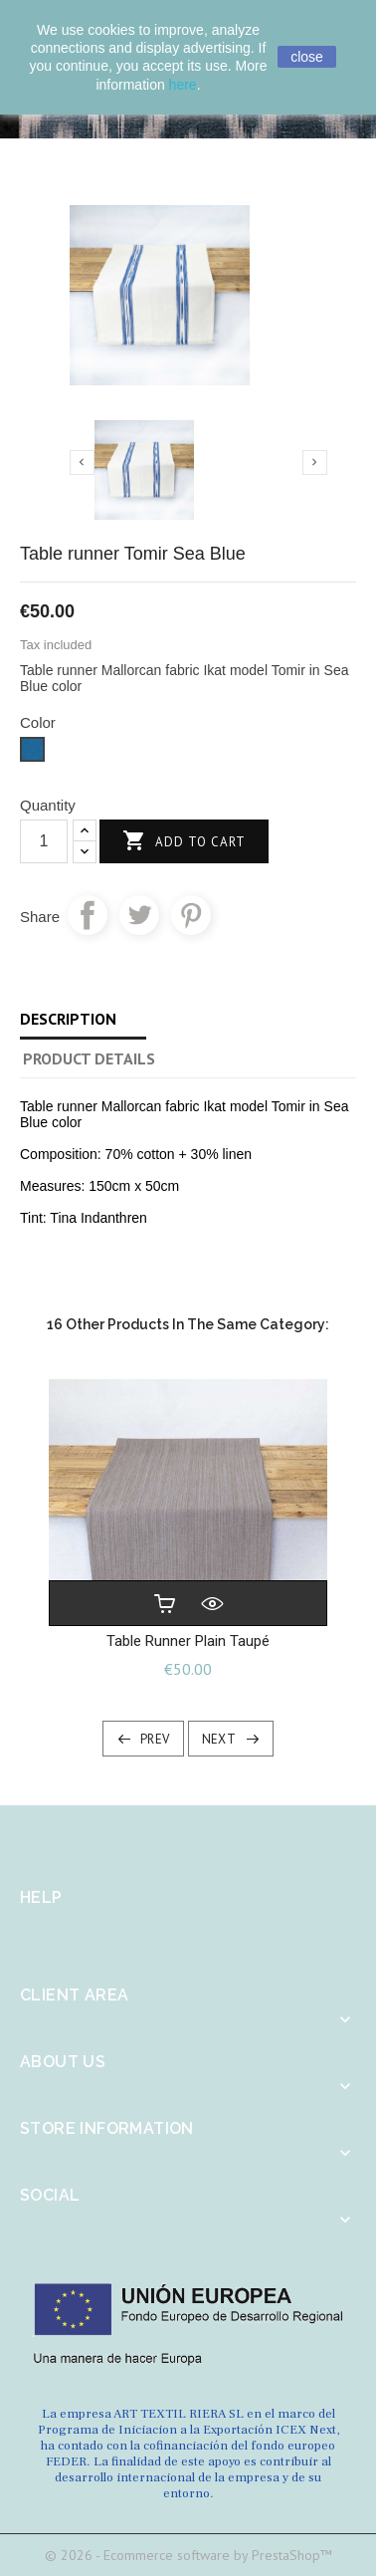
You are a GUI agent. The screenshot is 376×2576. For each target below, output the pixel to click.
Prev (155, 1739)
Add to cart (184, 841)
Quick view (212, 1603)
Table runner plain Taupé (188, 1641)
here (183, 85)
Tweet (139, 915)
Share (87, 915)
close (306, 57)
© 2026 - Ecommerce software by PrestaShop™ (188, 2555)
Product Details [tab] (89, 1058)
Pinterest (191, 915)
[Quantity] (44, 841)
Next (219, 1739)
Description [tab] (68, 1019)
